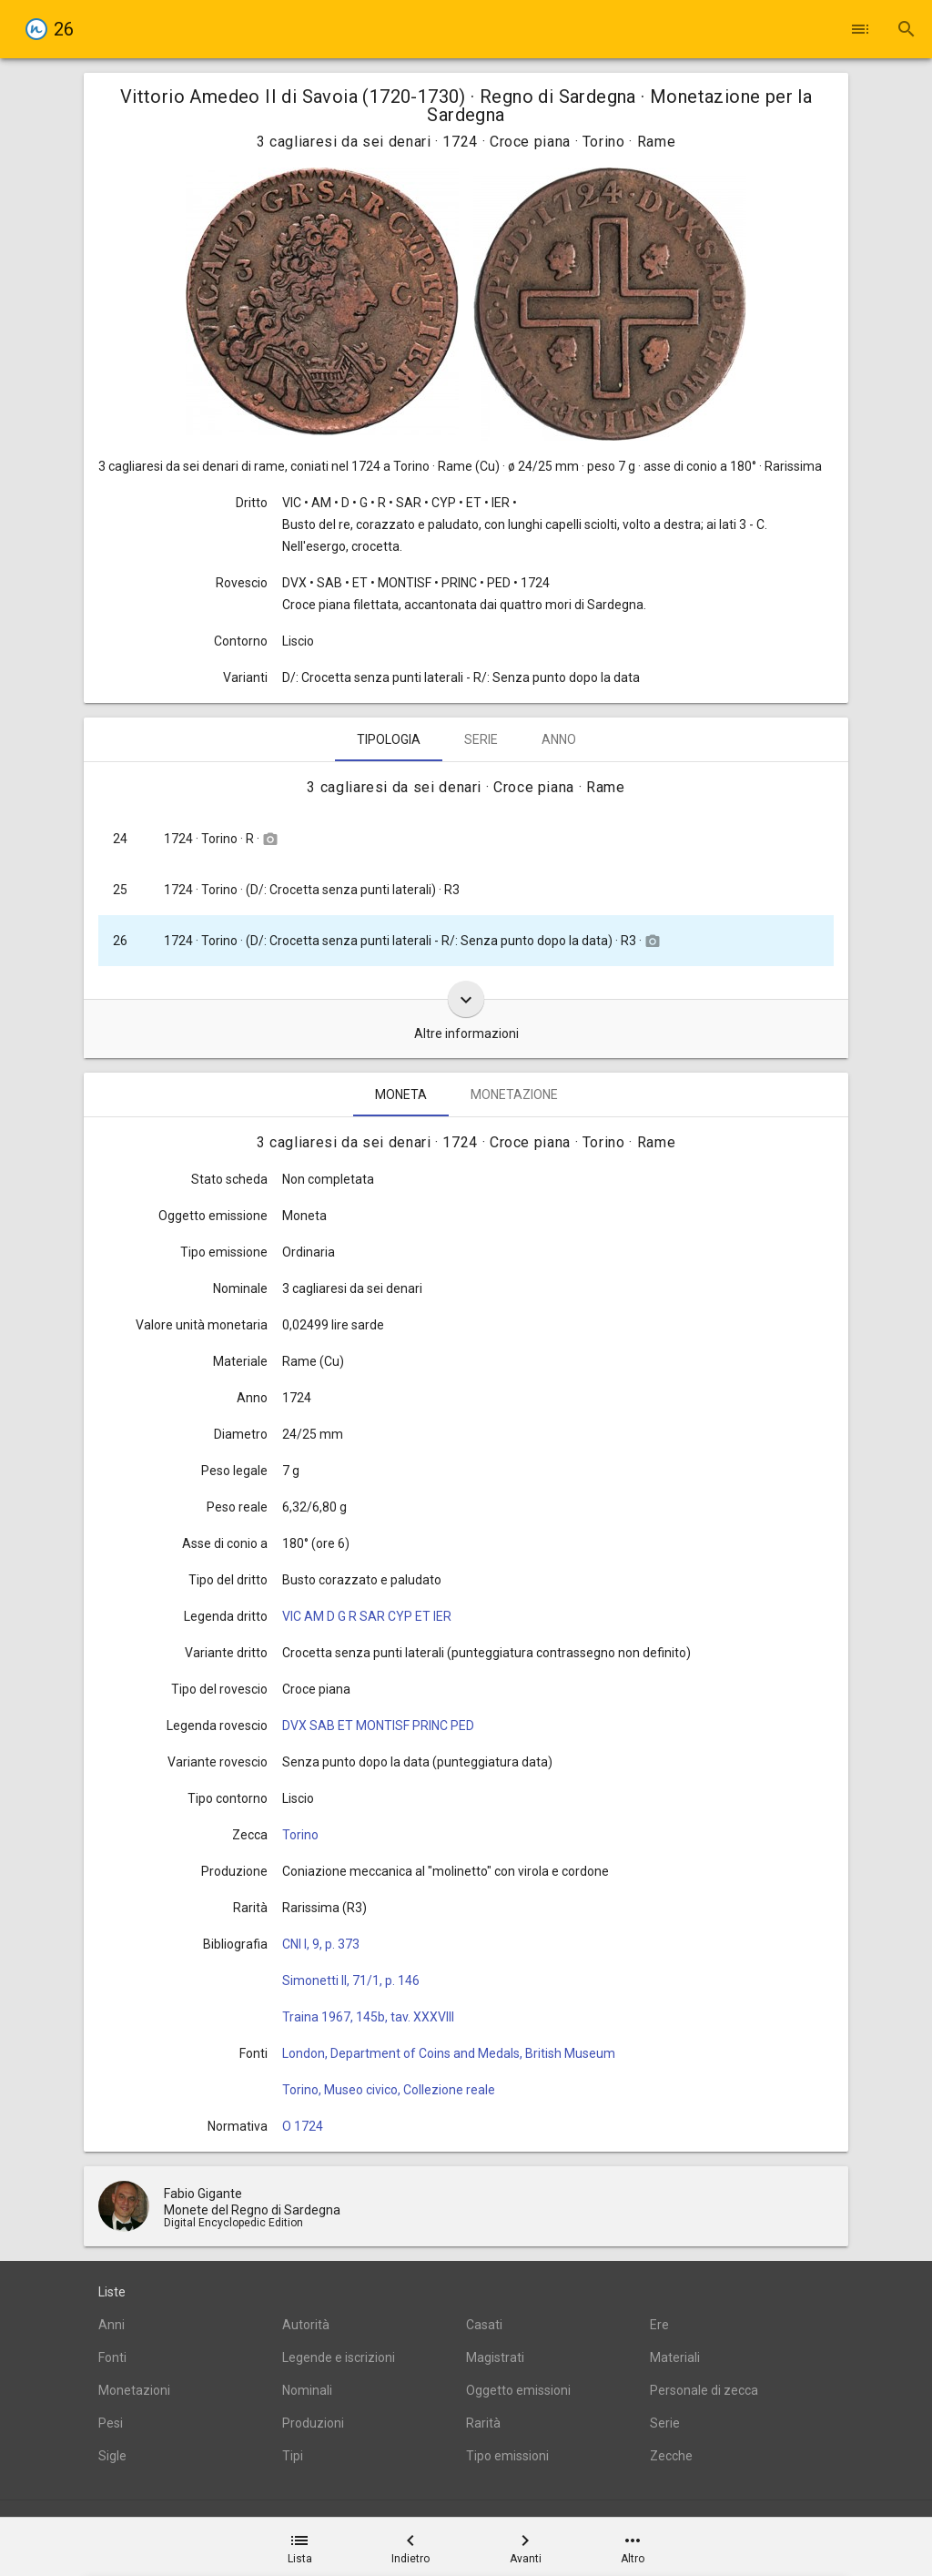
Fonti (112, 2357)
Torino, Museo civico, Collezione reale (388, 2089)
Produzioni (313, 2423)
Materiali (675, 2357)
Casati (484, 2324)
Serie (481, 739)
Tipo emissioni (507, 2456)
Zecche (671, 2456)
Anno (559, 739)
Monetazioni (134, 2390)
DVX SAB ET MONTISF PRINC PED (378, 1725)
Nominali (307, 2390)
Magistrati (495, 2357)
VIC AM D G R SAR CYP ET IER (366, 1616)
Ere (659, 2324)
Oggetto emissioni (518, 2390)
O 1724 (302, 2126)
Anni (111, 2324)
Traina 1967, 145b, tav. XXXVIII (368, 2017)
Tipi (292, 2456)
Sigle (112, 2456)
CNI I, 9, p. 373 (321, 1944)
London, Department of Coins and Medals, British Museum (448, 2053)
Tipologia (388, 739)
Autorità (305, 2324)
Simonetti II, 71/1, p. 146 (351, 1980)
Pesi (110, 2423)
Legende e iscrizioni (338, 2357)
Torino (300, 1835)
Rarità (483, 2423)
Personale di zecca (704, 2390)
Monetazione (514, 1094)
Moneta (401, 1094)
